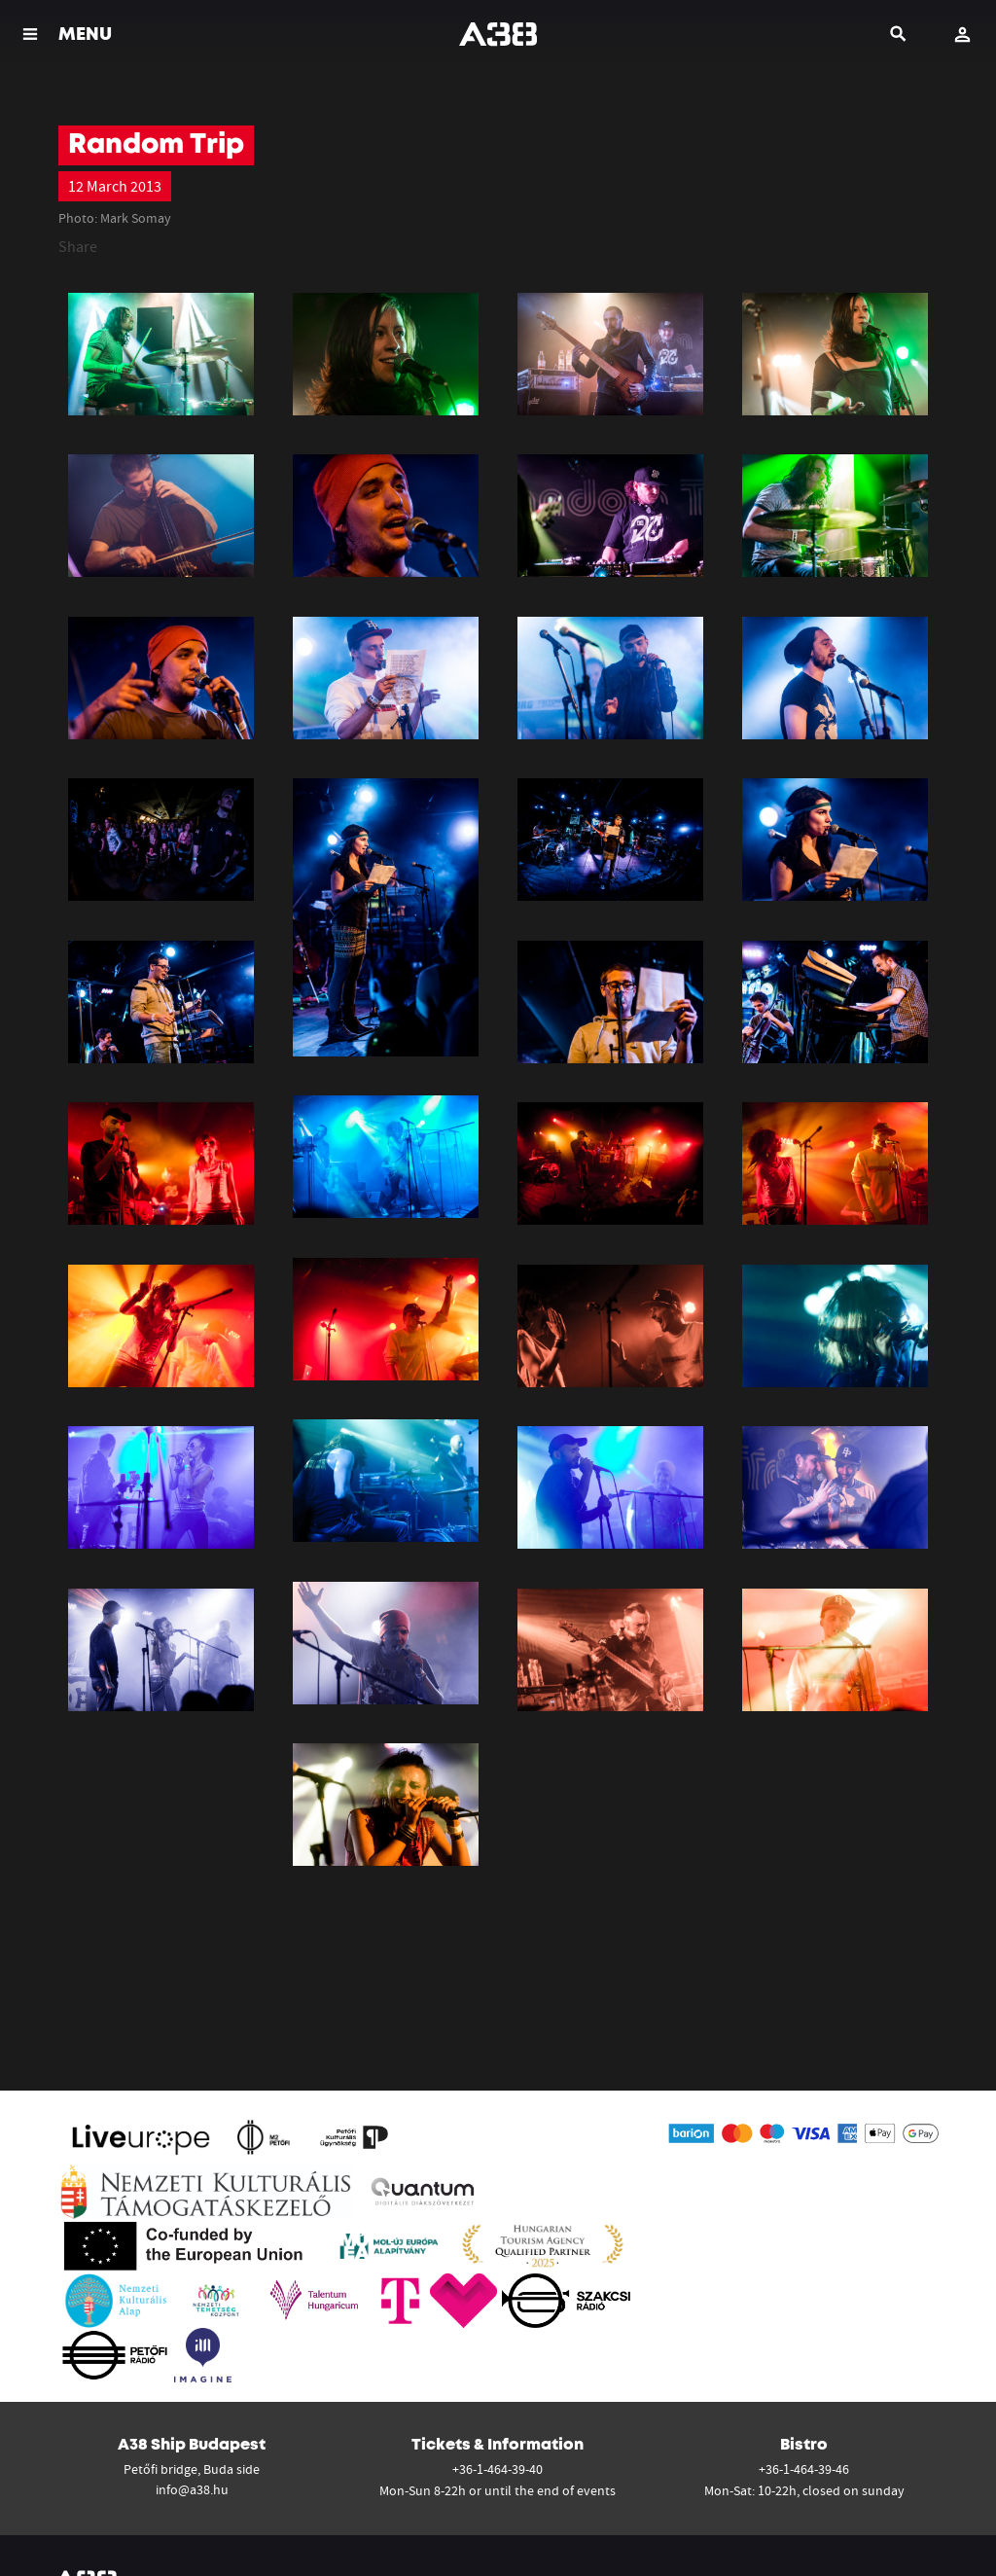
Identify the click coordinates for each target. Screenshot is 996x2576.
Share (77, 246)
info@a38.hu (192, 2489)
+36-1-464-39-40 (497, 2469)
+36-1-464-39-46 (804, 2469)
